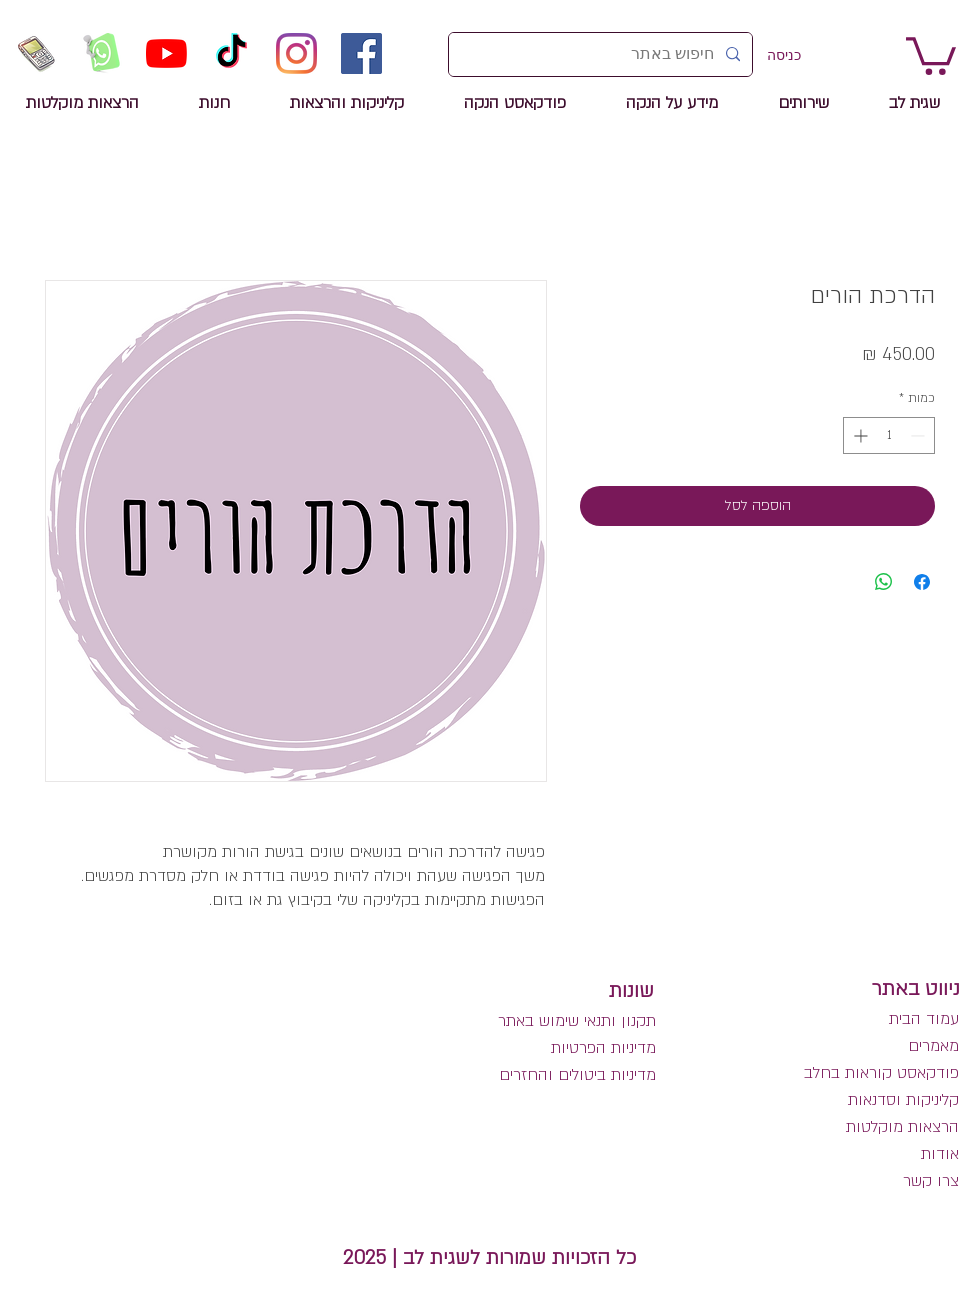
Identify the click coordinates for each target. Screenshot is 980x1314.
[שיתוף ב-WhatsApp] (884, 582)
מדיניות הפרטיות (603, 1048)
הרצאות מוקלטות (902, 1127)
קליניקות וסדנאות (903, 1100)
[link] (931, 54)
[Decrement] (919, 435)
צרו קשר (931, 1181)
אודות (940, 1154)
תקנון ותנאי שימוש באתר (577, 1021)
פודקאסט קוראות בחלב (881, 1073)
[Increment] (858, 435)
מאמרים (931, 1046)
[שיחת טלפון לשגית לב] (36, 53)
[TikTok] (231, 53)
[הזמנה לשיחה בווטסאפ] (101, 53)
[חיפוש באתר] (602, 54)
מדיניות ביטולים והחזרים (577, 1075)
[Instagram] (296, 53)
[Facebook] (361, 53)
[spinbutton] (889, 435)
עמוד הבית (924, 1019)
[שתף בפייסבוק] (922, 582)
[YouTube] (166, 53)
